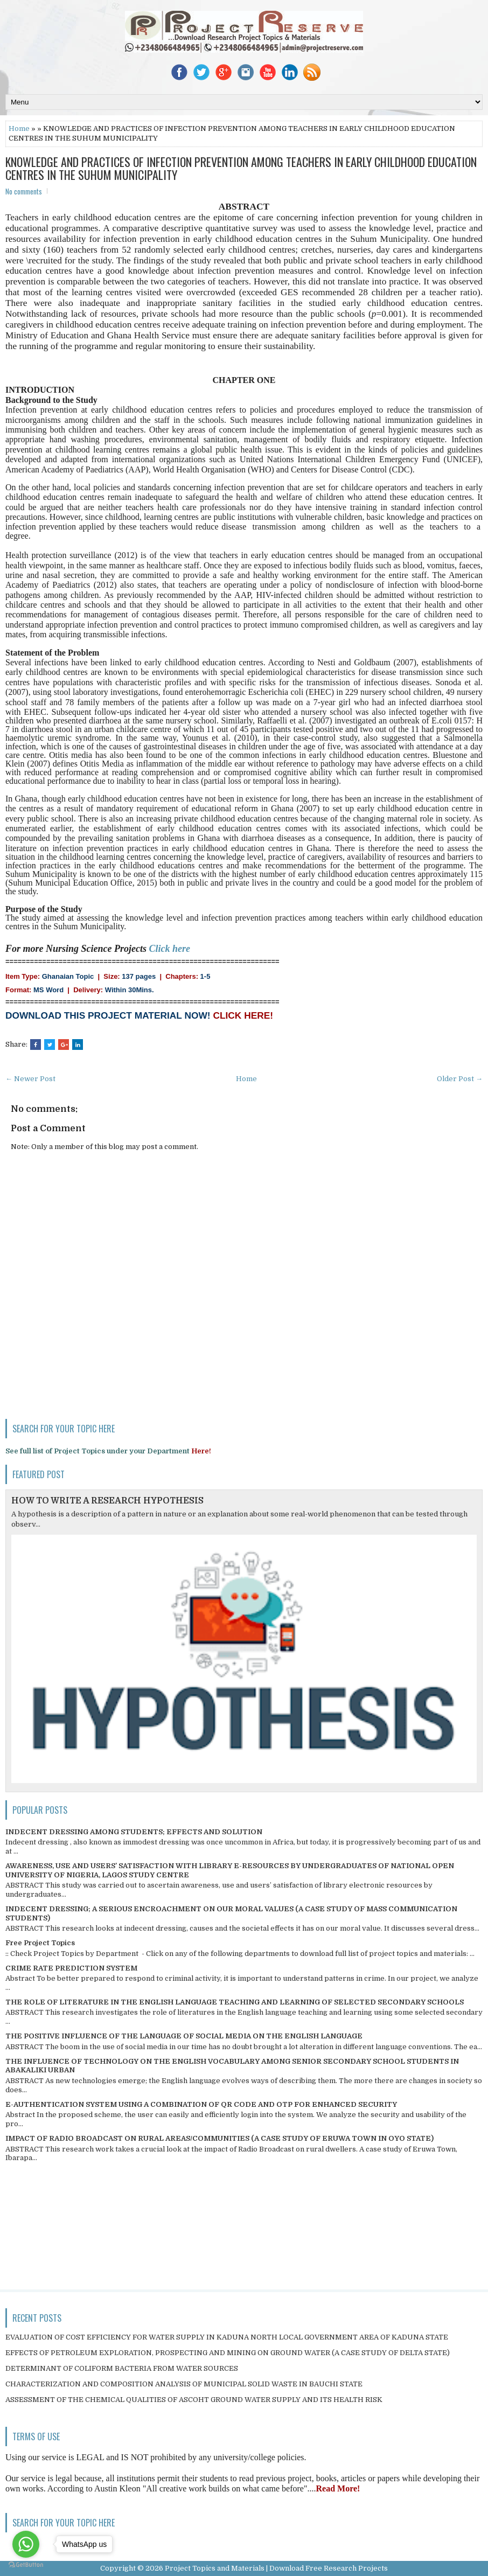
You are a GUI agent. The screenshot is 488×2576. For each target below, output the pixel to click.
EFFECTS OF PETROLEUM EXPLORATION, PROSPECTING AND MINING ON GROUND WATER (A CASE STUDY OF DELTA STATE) (227, 2353)
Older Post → (460, 1079)
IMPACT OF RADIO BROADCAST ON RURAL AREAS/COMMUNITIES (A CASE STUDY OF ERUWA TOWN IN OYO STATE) (219, 2138)
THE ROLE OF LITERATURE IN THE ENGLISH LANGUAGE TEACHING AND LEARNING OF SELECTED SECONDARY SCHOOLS (234, 2002)
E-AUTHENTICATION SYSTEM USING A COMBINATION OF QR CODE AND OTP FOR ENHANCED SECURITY (201, 2104)
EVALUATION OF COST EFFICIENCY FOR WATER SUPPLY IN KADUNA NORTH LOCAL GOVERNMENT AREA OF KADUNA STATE (226, 2337)
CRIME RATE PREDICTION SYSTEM (71, 1968)
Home (19, 128)
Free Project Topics (40, 1943)
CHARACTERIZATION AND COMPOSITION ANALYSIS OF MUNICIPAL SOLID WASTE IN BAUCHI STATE (183, 2384)
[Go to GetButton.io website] (26, 2564)
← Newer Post (30, 1079)
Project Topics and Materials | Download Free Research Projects (276, 2568)
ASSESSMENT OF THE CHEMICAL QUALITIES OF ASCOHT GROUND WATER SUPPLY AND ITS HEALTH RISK (193, 2400)
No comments (23, 191)
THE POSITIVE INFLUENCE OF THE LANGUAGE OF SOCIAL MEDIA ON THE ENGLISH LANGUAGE (183, 2036)
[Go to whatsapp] (25, 2544)
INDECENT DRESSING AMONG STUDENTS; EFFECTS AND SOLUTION (133, 1832)
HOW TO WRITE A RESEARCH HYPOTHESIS (107, 1501)
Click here (170, 948)
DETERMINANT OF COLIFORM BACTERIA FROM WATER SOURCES (121, 2368)
